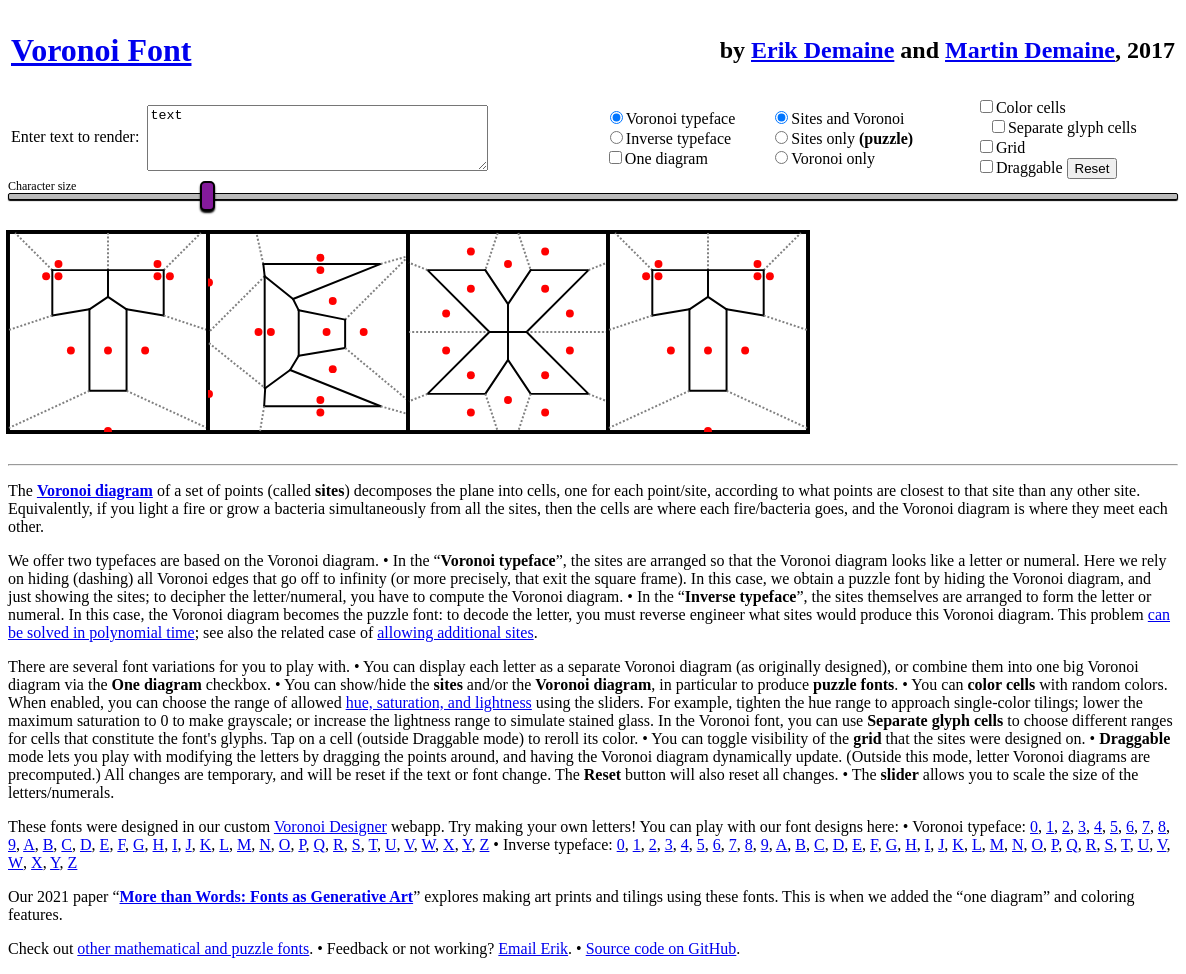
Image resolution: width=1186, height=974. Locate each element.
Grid (1018, 147)
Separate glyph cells (1080, 127)
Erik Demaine (822, 50)
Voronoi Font (101, 50)
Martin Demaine (1030, 50)
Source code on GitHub (661, 948)
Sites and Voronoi (864, 118)
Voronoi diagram (95, 490)
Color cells (1039, 107)
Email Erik (533, 948)
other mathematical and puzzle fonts (193, 948)
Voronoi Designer (330, 826)
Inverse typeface (701, 138)
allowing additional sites (455, 632)
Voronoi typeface (703, 118)
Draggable (1037, 167)
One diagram (689, 158)
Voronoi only (850, 158)
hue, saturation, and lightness (439, 702)
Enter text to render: (79, 136)
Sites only (840, 138)
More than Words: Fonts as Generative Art (267, 896)
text (337, 138)
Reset (1100, 168)
